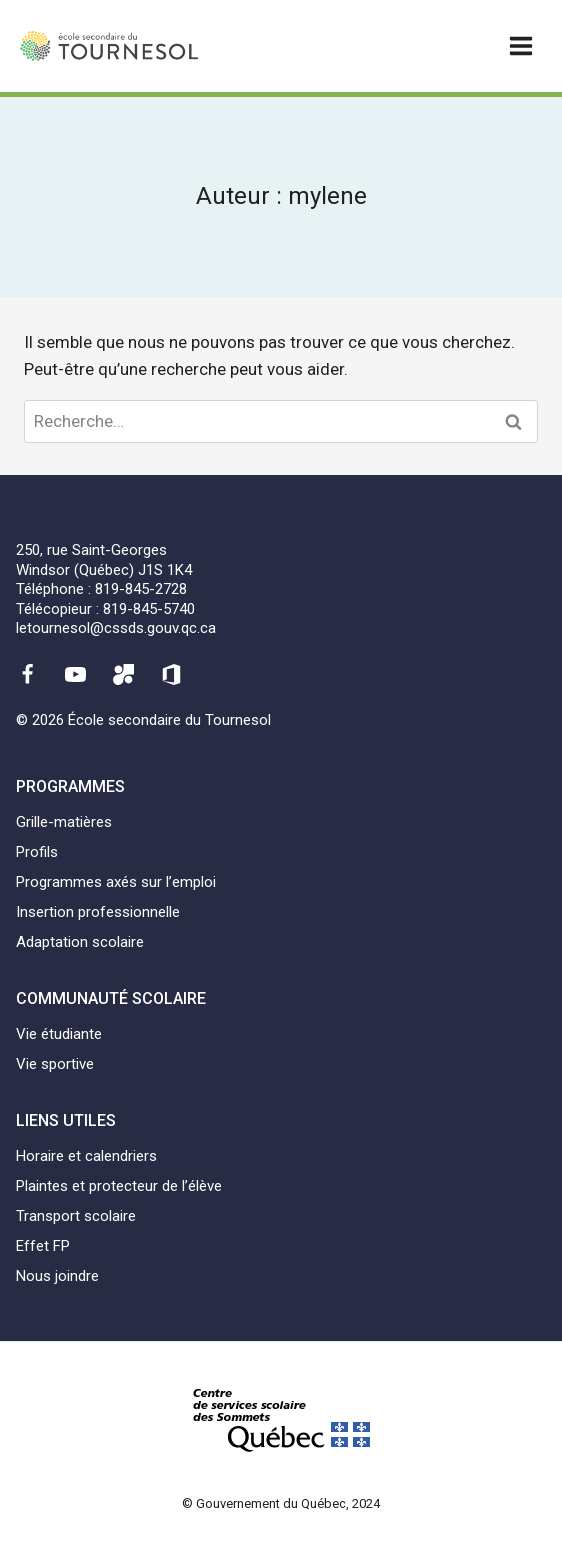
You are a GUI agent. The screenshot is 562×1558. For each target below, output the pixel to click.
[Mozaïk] (124, 675)
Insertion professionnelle (98, 912)
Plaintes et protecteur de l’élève (119, 1186)
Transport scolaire (76, 1216)
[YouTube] (75, 675)
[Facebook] (27, 675)
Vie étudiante (59, 1034)
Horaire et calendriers (86, 1156)
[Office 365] (172, 675)
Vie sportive (55, 1064)
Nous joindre (57, 1276)
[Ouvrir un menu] (520, 45)
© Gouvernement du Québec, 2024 (281, 1503)
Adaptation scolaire (80, 942)
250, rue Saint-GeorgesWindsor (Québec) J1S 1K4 (104, 560)
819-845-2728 (141, 589)
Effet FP (43, 1246)
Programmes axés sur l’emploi (116, 882)
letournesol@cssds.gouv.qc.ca (116, 628)
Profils (37, 852)
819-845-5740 (149, 609)
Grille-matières (64, 822)
